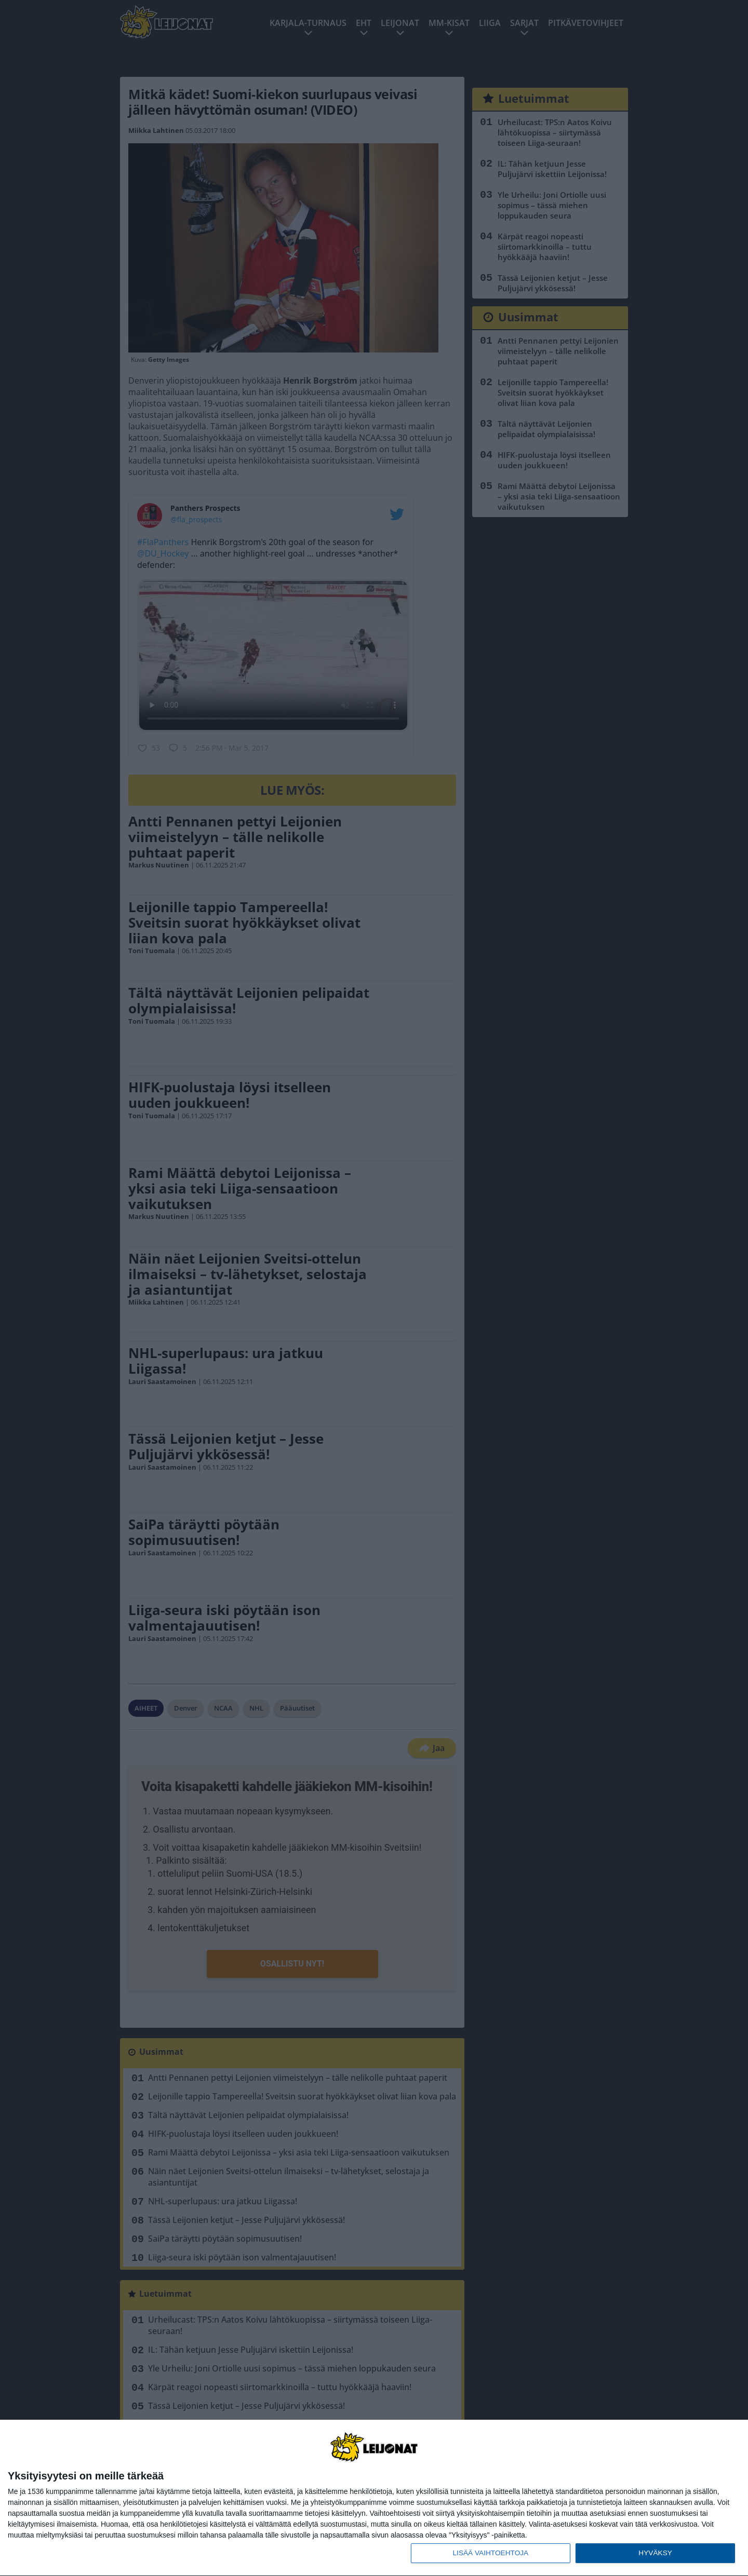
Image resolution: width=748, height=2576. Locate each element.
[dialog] (374, 2497)
